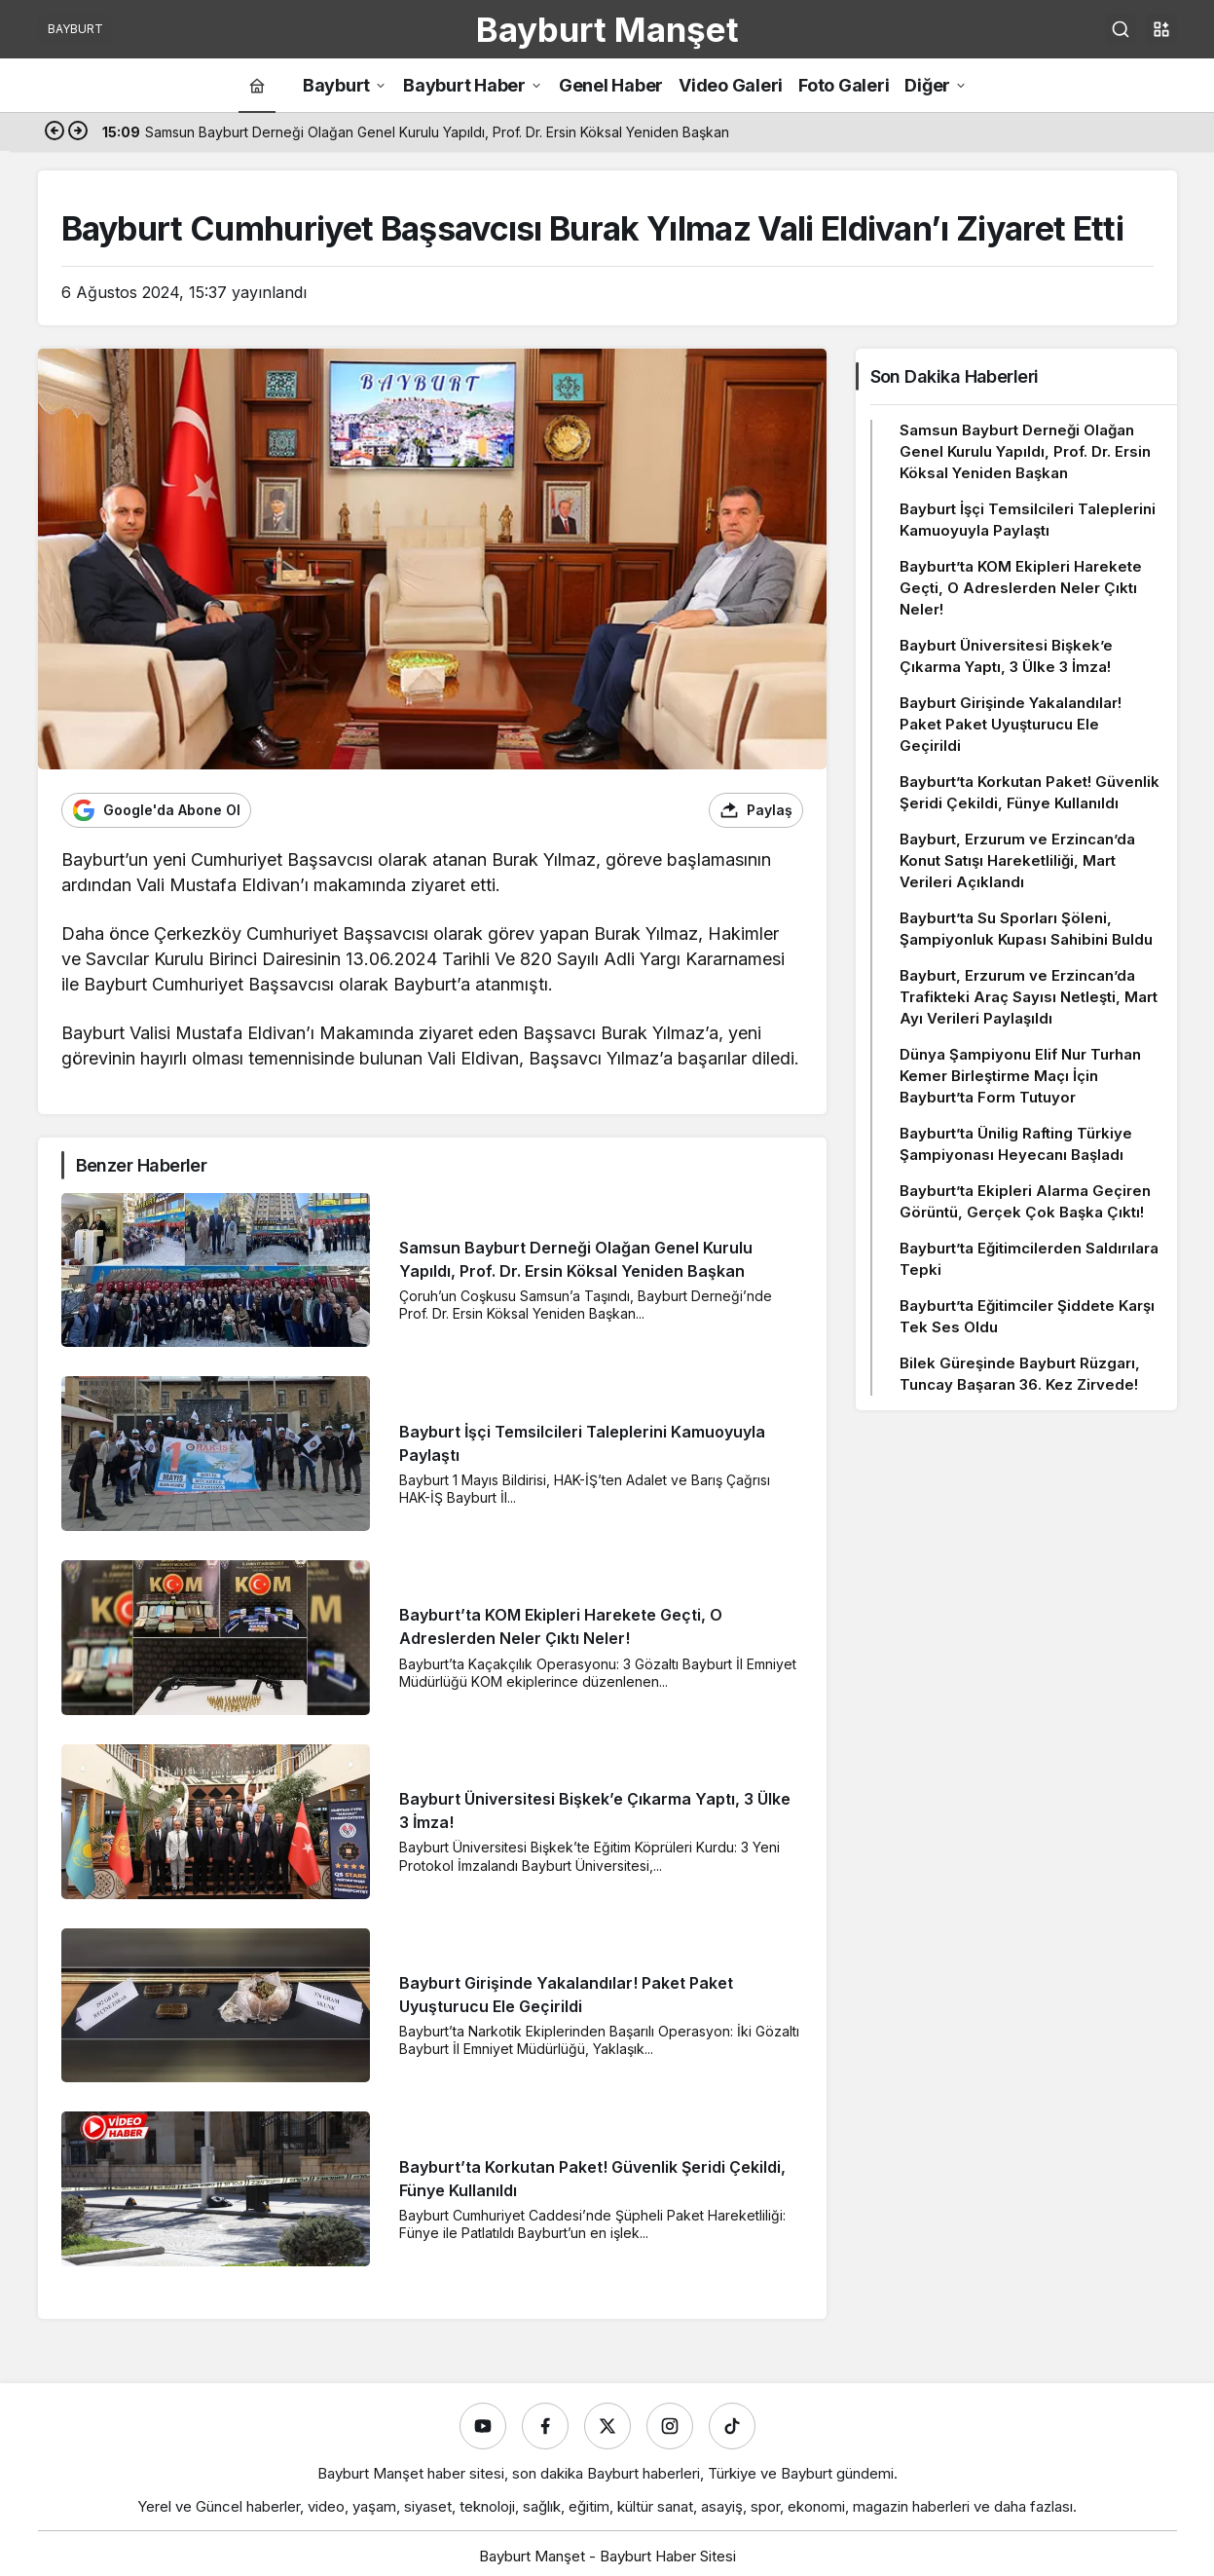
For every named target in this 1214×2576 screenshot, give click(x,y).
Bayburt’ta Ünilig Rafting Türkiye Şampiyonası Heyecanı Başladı (1016, 1144)
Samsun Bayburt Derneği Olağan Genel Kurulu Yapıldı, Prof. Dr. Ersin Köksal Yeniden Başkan (1025, 451)
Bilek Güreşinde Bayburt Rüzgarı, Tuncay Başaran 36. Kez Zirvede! (1020, 1374)
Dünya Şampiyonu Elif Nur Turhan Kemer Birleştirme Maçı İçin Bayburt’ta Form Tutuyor (1020, 1075)
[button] (1161, 29)
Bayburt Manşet (607, 29)
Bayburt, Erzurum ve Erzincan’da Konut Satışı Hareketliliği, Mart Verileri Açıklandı (1017, 860)
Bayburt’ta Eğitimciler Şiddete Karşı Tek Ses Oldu (1027, 1316)
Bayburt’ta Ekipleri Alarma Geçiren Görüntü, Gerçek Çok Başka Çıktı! (1025, 1201)
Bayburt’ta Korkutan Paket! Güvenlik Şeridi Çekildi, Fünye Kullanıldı (1029, 792)
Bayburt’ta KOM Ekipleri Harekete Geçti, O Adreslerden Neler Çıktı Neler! (1021, 587)
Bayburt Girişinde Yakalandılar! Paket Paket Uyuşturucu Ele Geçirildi (1011, 724)
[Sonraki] (78, 132)
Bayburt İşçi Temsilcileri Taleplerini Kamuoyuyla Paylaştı (1028, 520)
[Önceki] (54, 132)
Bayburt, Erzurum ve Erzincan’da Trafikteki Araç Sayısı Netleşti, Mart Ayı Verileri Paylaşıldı (1029, 996)
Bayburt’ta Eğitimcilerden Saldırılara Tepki (1029, 1259)
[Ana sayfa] (257, 85)
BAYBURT (75, 28)
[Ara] (1120, 29)
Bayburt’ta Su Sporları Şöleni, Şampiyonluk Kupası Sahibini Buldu (1026, 929)
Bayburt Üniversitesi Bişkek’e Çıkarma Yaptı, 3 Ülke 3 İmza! (1006, 656)
